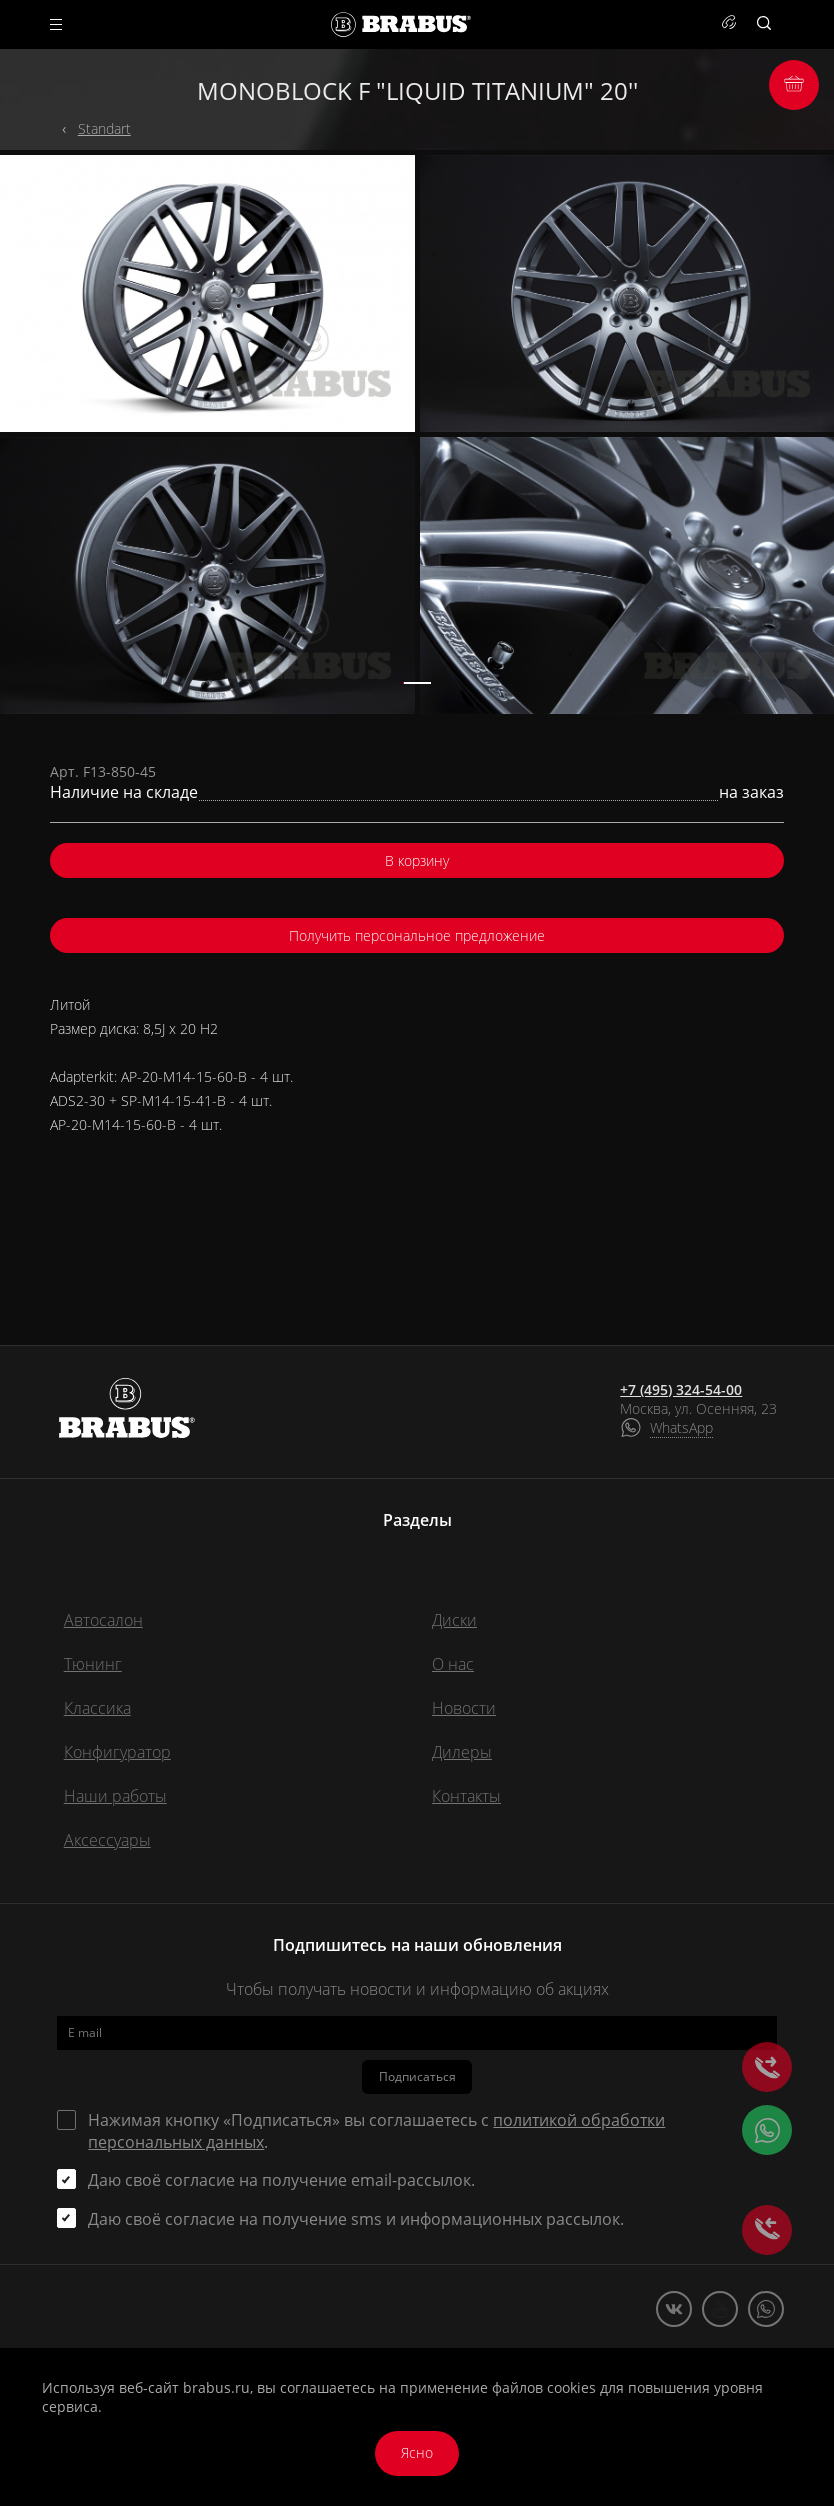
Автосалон (103, 1620)
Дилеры (462, 1752)
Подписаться (417, 2076)
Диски (454, 1620)
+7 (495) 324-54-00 (681, 1390)
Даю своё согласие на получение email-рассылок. (281, 2180)
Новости (464, 1708)
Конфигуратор (117, 1752)
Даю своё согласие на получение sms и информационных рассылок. (356, 2219)
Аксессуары (107, 1840)
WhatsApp (681, 1427)
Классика (97, 1708)
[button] (417, 683)
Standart (104, 128)
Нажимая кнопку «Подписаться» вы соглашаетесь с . (376, 2131)
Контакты (466, 1796)
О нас (453, 1664)
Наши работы (115, 1796)
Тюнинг (93, 1664)
